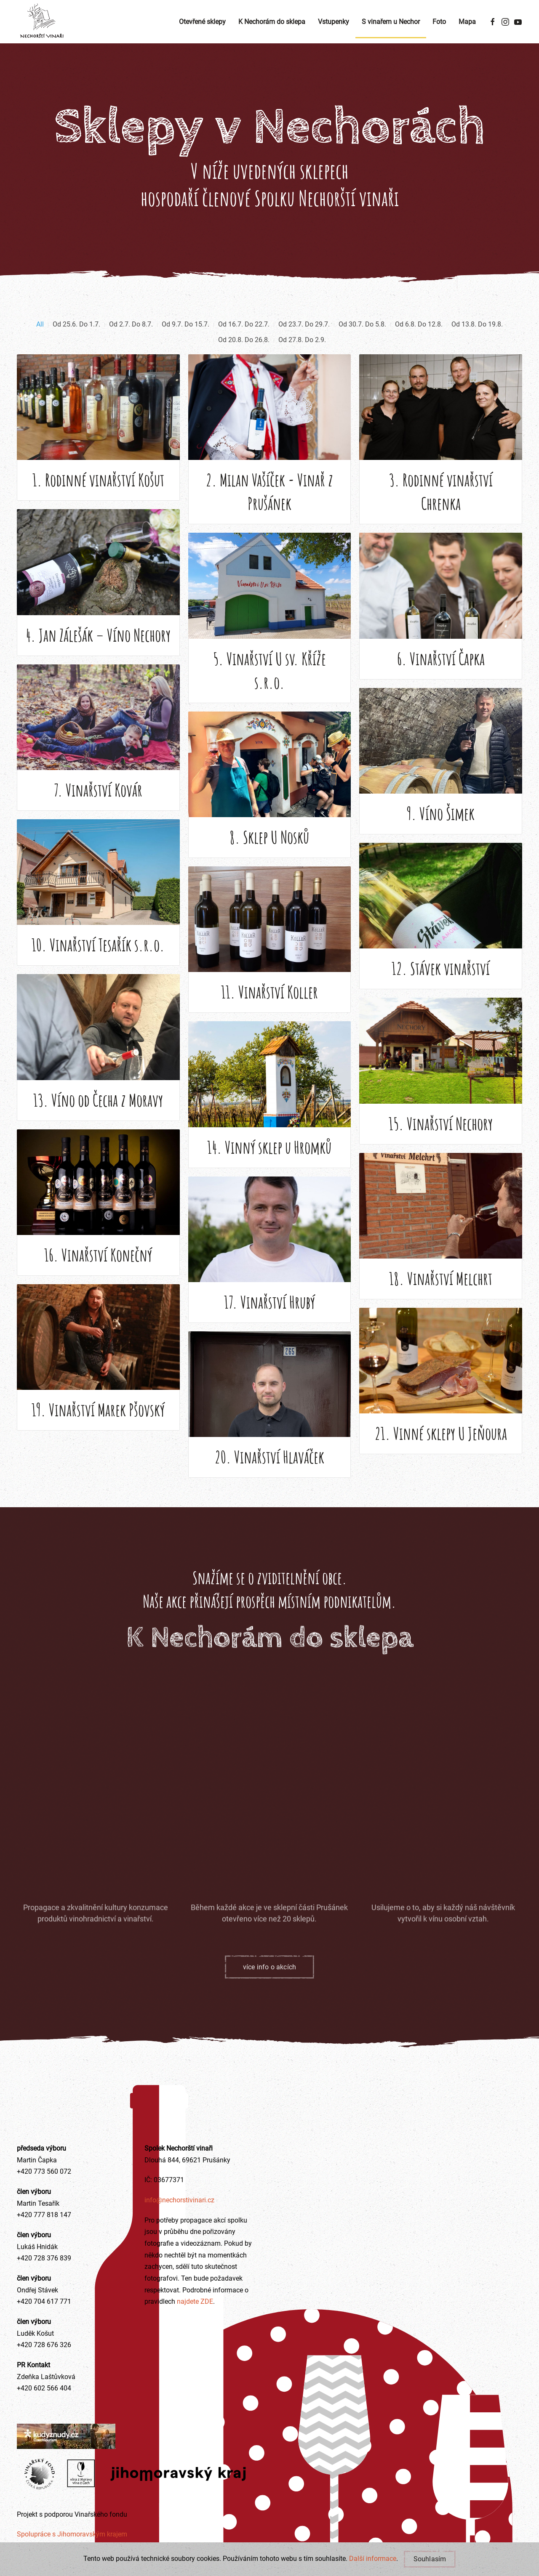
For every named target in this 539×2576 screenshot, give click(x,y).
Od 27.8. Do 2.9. (302, 357)
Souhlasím (430, 2559)
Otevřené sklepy (202, 22)
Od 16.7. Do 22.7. (244, 341)
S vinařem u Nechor (391, 22)
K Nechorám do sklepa (271, 22)
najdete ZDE (194, 2301)
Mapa (467, 22)
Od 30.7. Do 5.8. (362, 341)
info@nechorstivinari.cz (179, 2200)
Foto (439, 22)
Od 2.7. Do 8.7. (131, 341)
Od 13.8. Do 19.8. (477, 341)
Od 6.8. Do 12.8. (419, 341)
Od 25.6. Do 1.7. (76, 341)
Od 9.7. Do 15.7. (185, 341)
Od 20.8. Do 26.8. (244, 357)
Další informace (372, 2559)
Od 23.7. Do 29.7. (304, 341)
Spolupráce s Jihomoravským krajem (72, 2534)
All (40, 341)
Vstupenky (333, 22)
